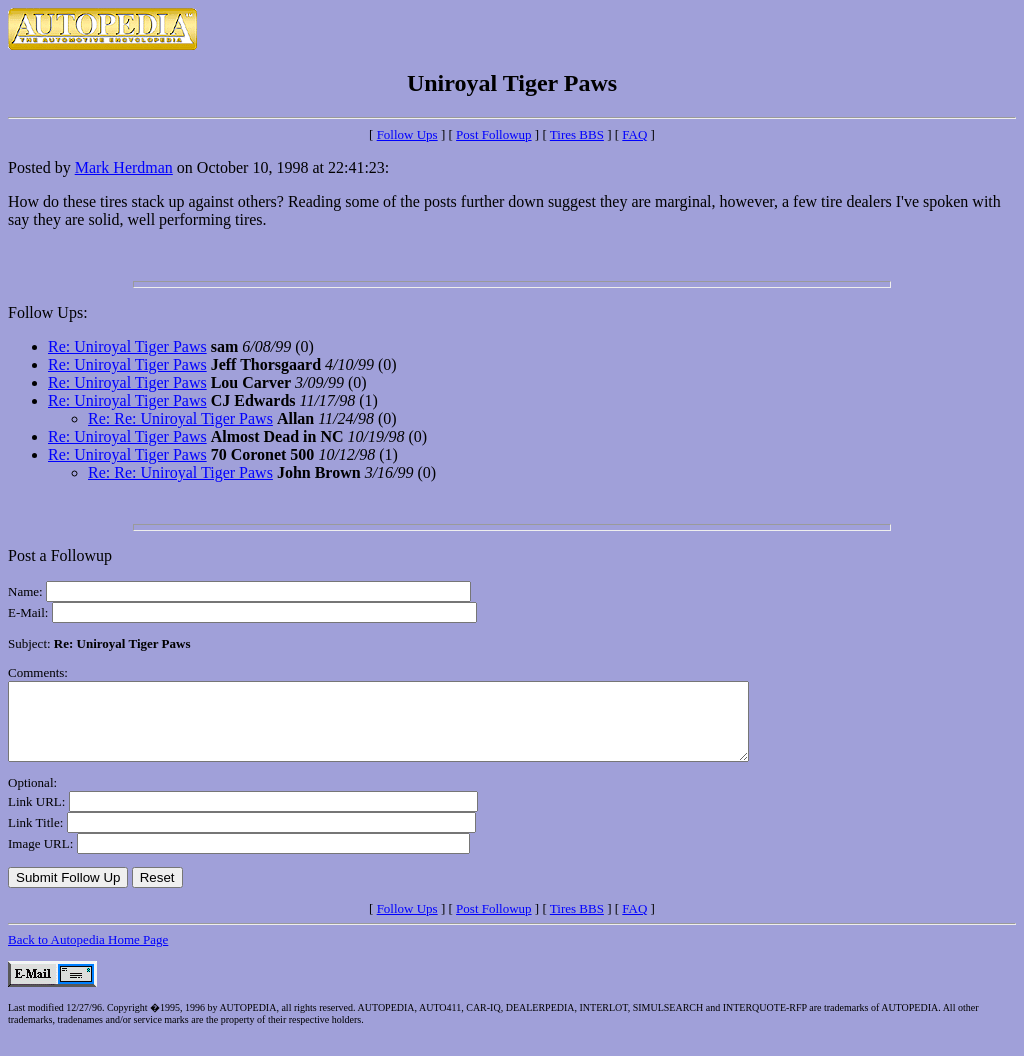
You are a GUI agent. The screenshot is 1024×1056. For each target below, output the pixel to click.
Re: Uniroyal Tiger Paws (127, 346)
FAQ (634, 134)
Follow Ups (407, 134)
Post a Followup (60, 555)
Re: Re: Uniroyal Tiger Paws (180, 418)
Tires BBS (577, 134)
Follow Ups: (48, 312)
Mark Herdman (124, 167)
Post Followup (494, 134)
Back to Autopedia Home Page (88, 954)
